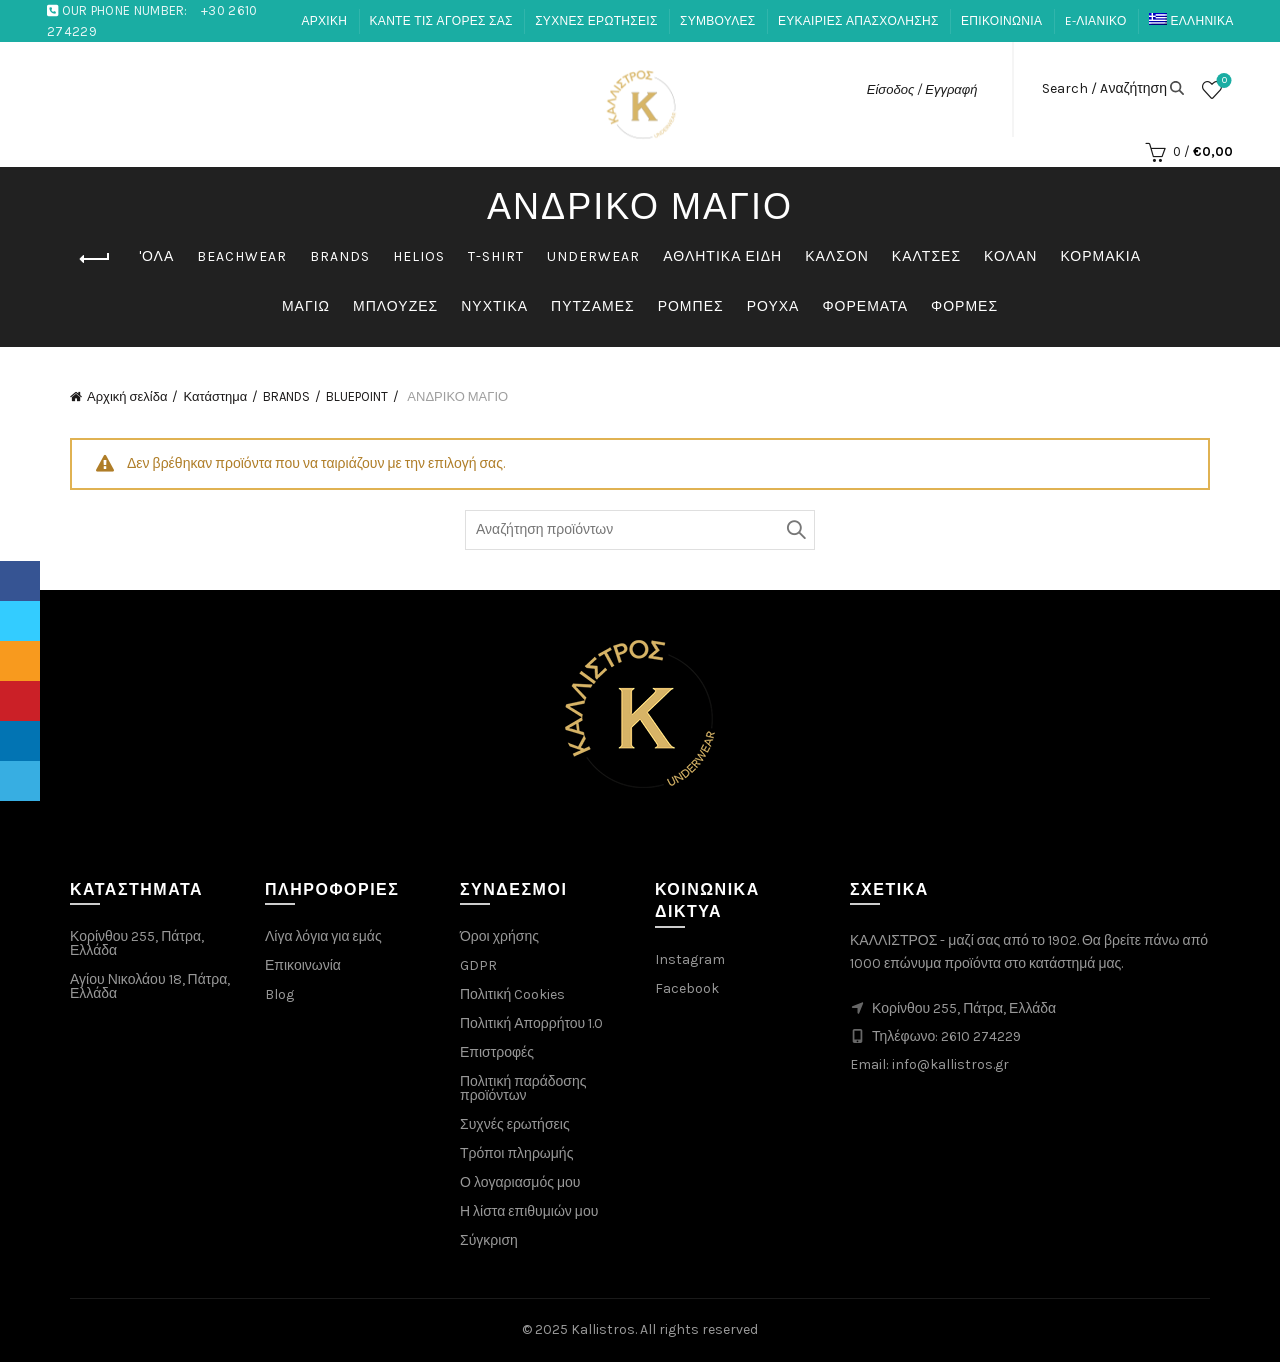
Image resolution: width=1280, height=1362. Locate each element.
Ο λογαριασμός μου (520, 1182)
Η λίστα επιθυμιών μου (529, 1211)
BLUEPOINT (357, 396)
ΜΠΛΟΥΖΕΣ (395, 306)
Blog (279, 994)
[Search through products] (640, 530)
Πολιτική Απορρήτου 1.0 (531, 1023)
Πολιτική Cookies (512, 994)
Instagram (690, 959)
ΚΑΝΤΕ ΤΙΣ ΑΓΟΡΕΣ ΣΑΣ (441, 21)
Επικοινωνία (303, 965)
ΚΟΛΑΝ (1010, 256)
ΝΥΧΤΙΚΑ (494, 306)
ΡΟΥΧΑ (773, 306)
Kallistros (603, 1329)
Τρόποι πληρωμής (516, 1153)
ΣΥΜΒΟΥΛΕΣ (718, 21)
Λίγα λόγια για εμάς (323, 936)
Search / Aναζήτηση (1104, 89)
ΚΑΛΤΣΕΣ (926, 256)
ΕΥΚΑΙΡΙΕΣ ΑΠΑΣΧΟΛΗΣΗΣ (858, 21)
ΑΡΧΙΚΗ (324, 21)
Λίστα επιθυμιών (1222, 81)
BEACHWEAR (242, 256)
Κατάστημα (215, 396)
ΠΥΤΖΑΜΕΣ (593, 306)
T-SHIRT (496, 256)
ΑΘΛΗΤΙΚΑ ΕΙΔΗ (722, 256)
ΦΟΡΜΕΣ (964, 306)
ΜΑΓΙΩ (306, 306)
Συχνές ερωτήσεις (515, 1124)
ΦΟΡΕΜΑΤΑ (865, 306)
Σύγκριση (489, 1240)
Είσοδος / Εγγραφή (922, 89)
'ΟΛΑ (156, 256)
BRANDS (340, 256)
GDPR (478, 965)
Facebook (687, 988)
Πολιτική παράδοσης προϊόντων (523, 1088)
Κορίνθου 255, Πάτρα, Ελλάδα (137, 943)
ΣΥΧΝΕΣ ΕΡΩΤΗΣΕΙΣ (596, 21)
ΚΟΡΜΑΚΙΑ (1100, 256)
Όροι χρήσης (499, 936)
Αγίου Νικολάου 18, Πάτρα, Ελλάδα (150, 986)
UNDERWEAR (593, 256)
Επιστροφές (497, 1052)
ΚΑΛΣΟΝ (837, 256)
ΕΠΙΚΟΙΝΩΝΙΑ (1001, 21)
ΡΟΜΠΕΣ (691, 306)
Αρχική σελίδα (127, 396)
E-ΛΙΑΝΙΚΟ (1096, 21)
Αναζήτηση (795, 530)
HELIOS (419, 256)
